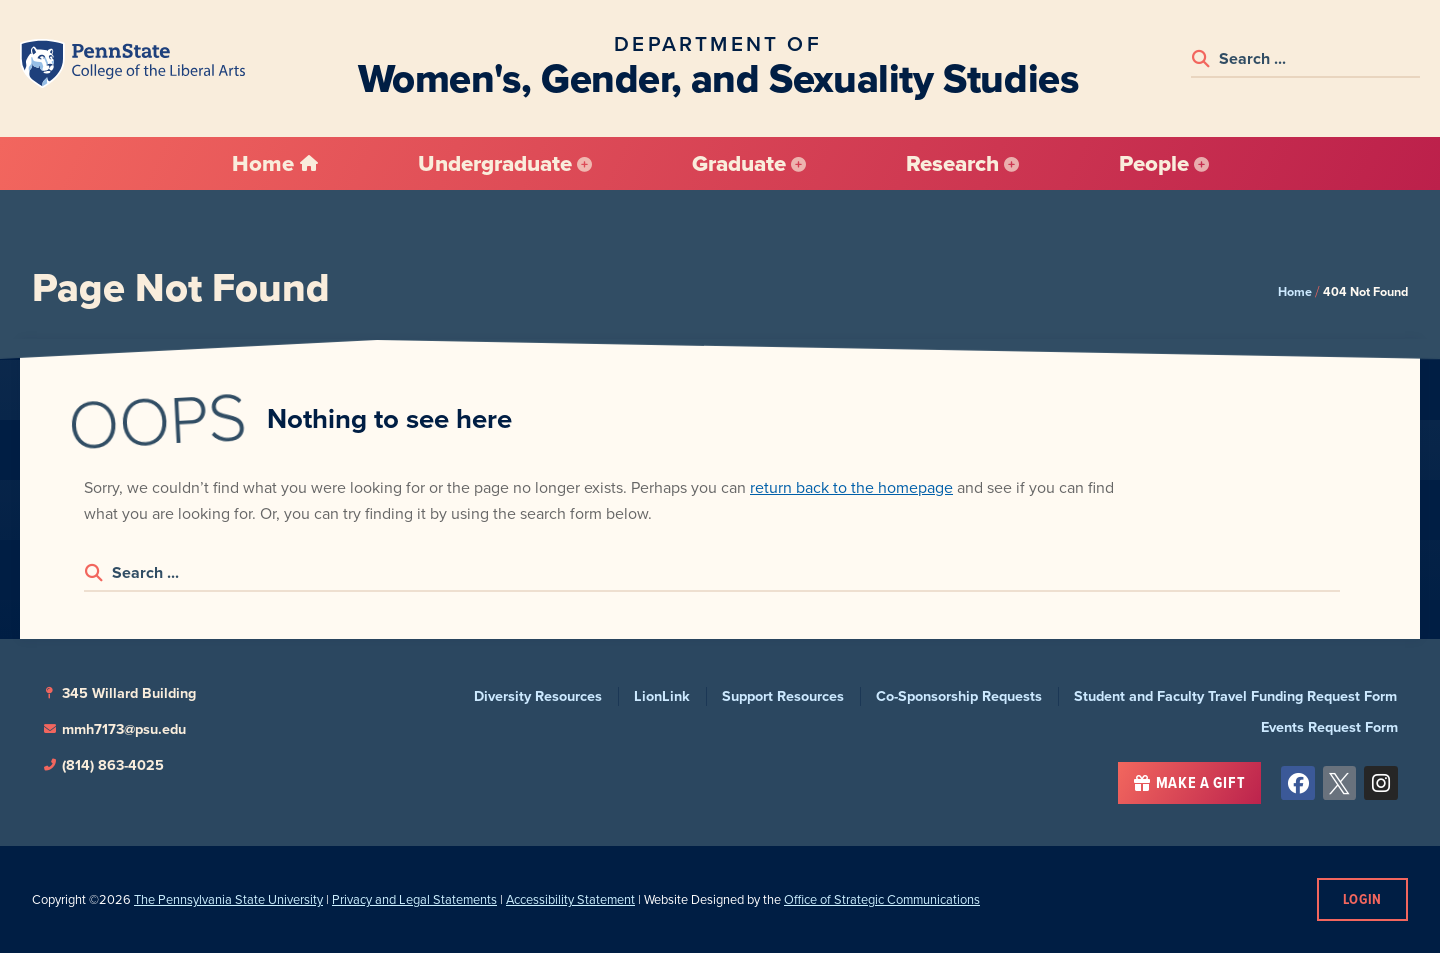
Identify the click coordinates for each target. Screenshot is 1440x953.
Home (1295, 291)
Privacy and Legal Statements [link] (414, 899)
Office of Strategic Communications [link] (882, 899)
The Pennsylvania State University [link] (228, 899)
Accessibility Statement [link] (570, 899)
